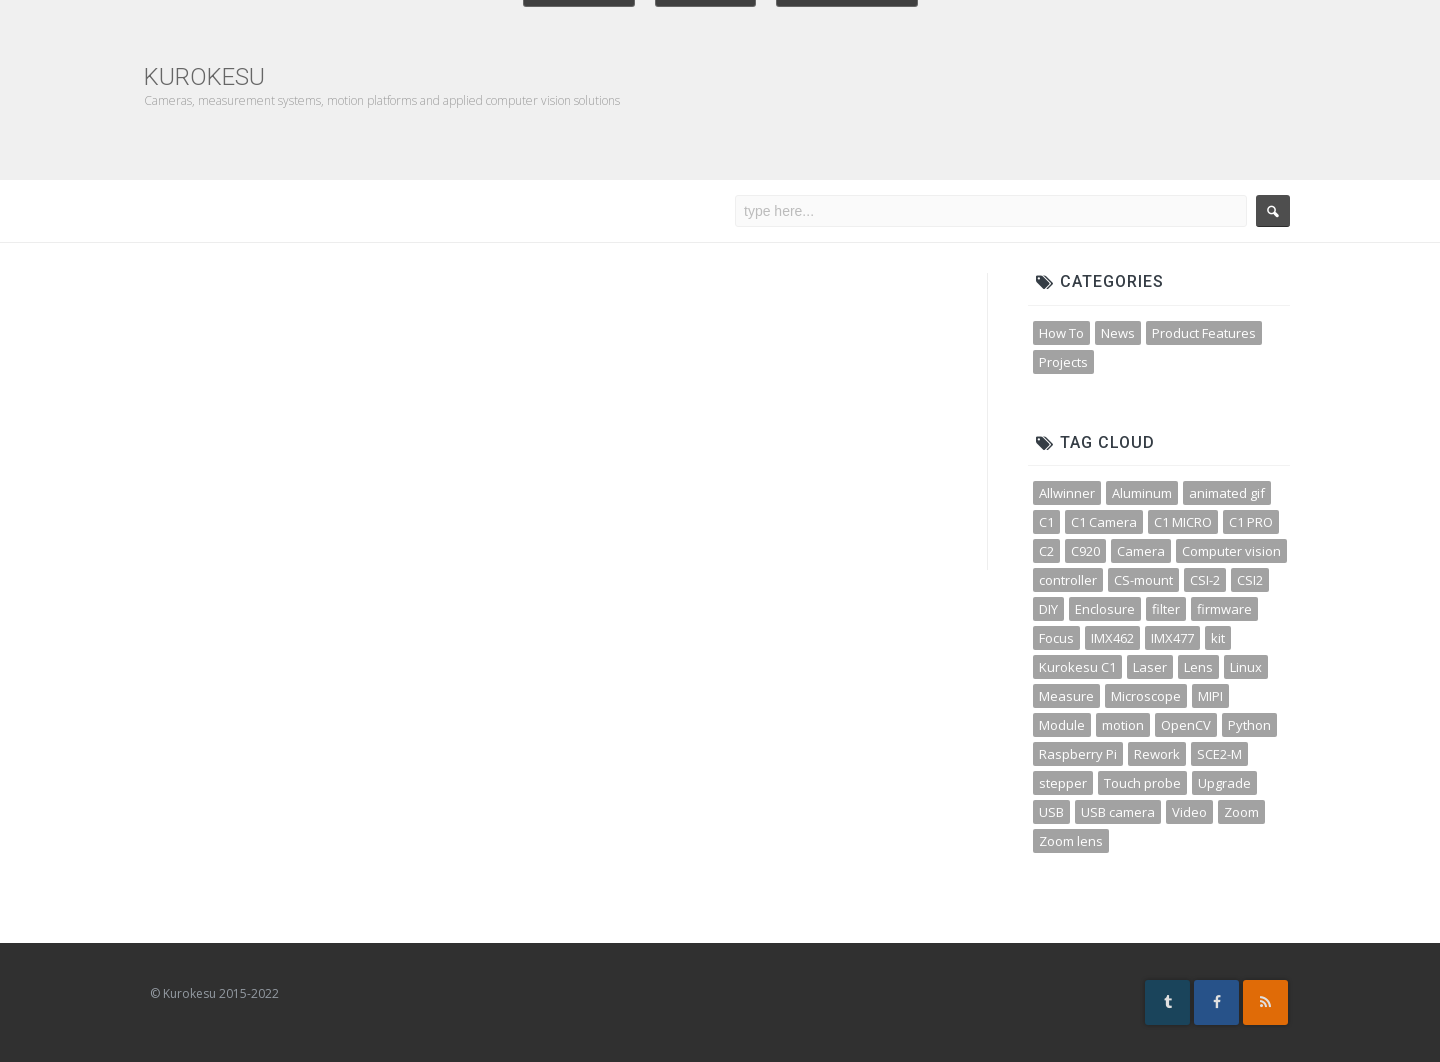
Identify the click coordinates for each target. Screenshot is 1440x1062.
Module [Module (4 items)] (1062, 725)
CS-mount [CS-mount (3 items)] (1143, 580)
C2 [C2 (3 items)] (1046, 551)
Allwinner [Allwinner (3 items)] (1067, 493)
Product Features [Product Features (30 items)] (1204, 333)
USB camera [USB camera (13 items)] (1118, 812)
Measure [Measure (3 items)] (1066, 696)
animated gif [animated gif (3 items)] (1227, 493)
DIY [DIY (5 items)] (1048, 609)
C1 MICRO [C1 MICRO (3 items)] (1183, 522)
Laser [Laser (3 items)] (1150, 667)
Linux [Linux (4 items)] (1246, 667)
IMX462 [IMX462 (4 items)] (1112, 638)
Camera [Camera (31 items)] (1141, 551)
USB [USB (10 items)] (1051, 812)
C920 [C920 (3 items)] (1085, 551)
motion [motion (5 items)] (1123, 725)
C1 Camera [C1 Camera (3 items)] (1104, 522)
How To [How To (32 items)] (1061, 333)
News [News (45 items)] (1118, 333)
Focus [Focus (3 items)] (1056, 638)
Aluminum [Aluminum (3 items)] (1142, 493)
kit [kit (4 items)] (1218, 638)
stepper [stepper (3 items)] (1063, 783)
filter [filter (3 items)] (1166, 609)
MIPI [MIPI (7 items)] (1210, 696)
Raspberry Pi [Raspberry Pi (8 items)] (1078, 754)
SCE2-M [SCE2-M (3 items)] (1219, 754)
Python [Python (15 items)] (1249, 725)
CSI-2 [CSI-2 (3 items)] (1205, 580)
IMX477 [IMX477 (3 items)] (1172, 638)
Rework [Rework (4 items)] (1157, 754)
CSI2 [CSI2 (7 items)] (1250, 580)
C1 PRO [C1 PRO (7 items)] (1251, 522)
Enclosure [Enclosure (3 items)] (1105, 609)
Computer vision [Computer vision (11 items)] (1231, 551)
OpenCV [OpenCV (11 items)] (1186, 725)
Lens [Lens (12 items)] (1198, 667)
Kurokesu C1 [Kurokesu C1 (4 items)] (1077, 667)
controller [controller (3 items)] (1068, 580)
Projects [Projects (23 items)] (1063, 362)
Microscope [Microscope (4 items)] (1146, 696)
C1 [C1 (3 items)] (1046, 522)
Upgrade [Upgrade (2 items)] (1224, 783)
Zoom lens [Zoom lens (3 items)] (1071, 841)
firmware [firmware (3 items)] (1224, 609)
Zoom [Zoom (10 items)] (1241, 812)
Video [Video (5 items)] (1189, 812)
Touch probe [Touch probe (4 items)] (1142, 783)
